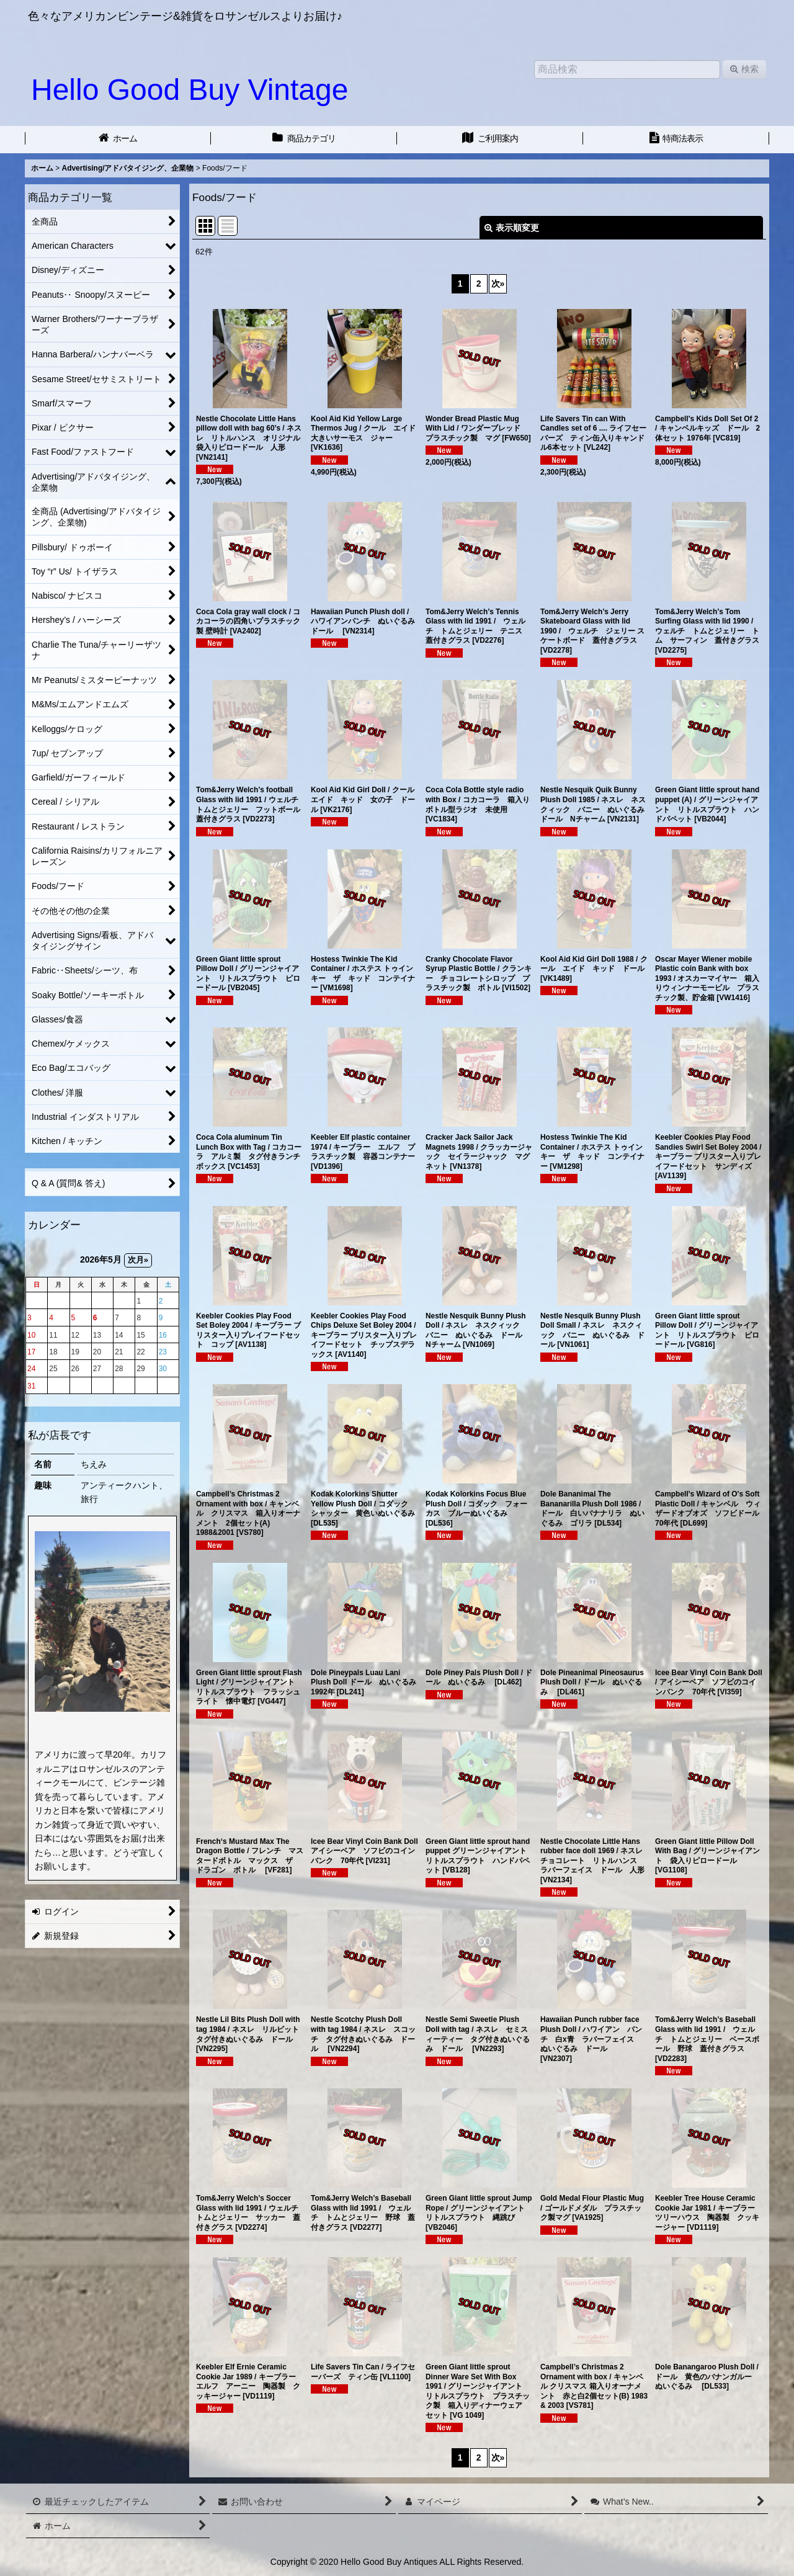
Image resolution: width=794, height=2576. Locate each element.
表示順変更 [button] (511, 228)
